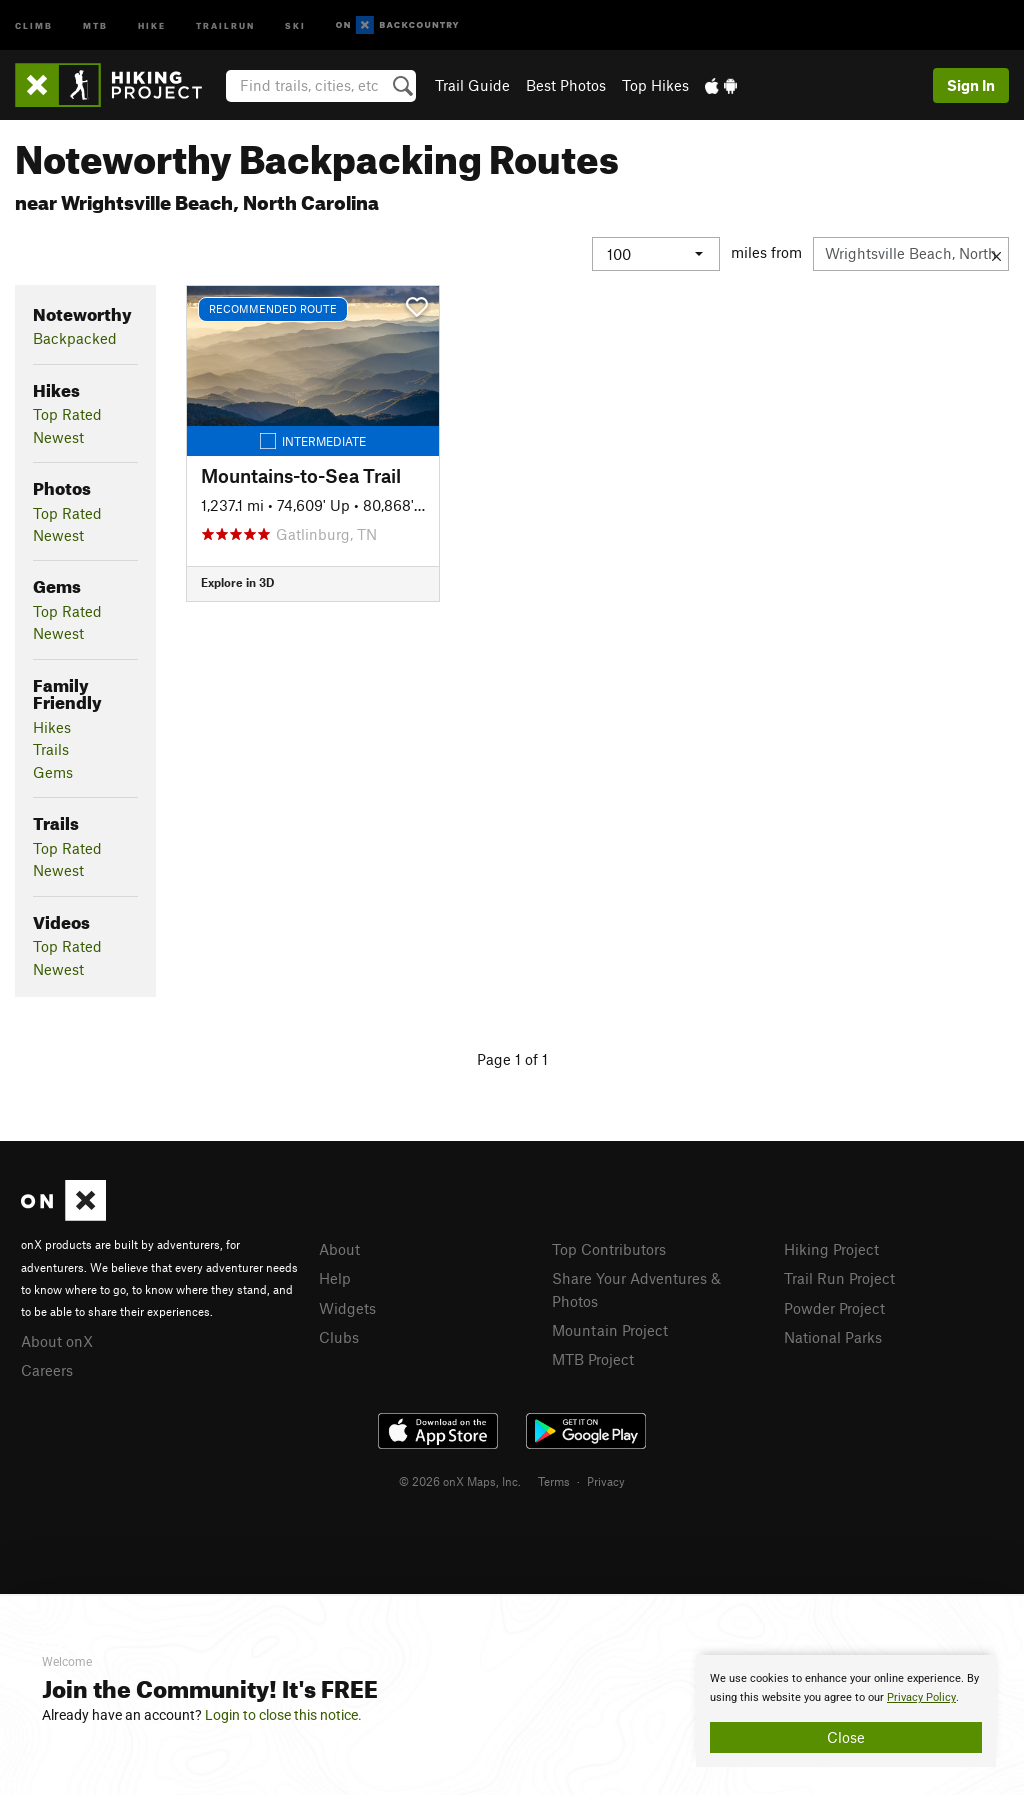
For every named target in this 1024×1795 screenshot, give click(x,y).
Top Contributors (609, 1249)
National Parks (833, 1337)
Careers (47, 1370)
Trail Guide (472, 85)
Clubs (339, 1337)
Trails (51, 749)
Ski (295, 24)
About (339, 1249)
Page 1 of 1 (512, 1059)
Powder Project (834, 1308)
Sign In (971, 85)
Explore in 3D (237, 582)
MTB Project (593, 1359)
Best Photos (566, 85)
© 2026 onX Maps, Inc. (460, 1481)
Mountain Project (610, 1330)
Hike (152, 24)
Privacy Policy (921, 1697)
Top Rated (67, 414)
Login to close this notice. (283, 1715)
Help (335, 1278)
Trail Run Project (839, 1278)
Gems (53, 772)
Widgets (347, 1308)
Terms (554, 1481)
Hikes (52, 727)
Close (846, 1737)
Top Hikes (655, 85)
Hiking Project (831, 1249)
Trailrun (225, 24)
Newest (58, 437)
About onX (57, 1341)
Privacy (606, 1481)
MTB (95, 24)
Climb (34, 24)
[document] (846, 1711)
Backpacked (75, 338)
